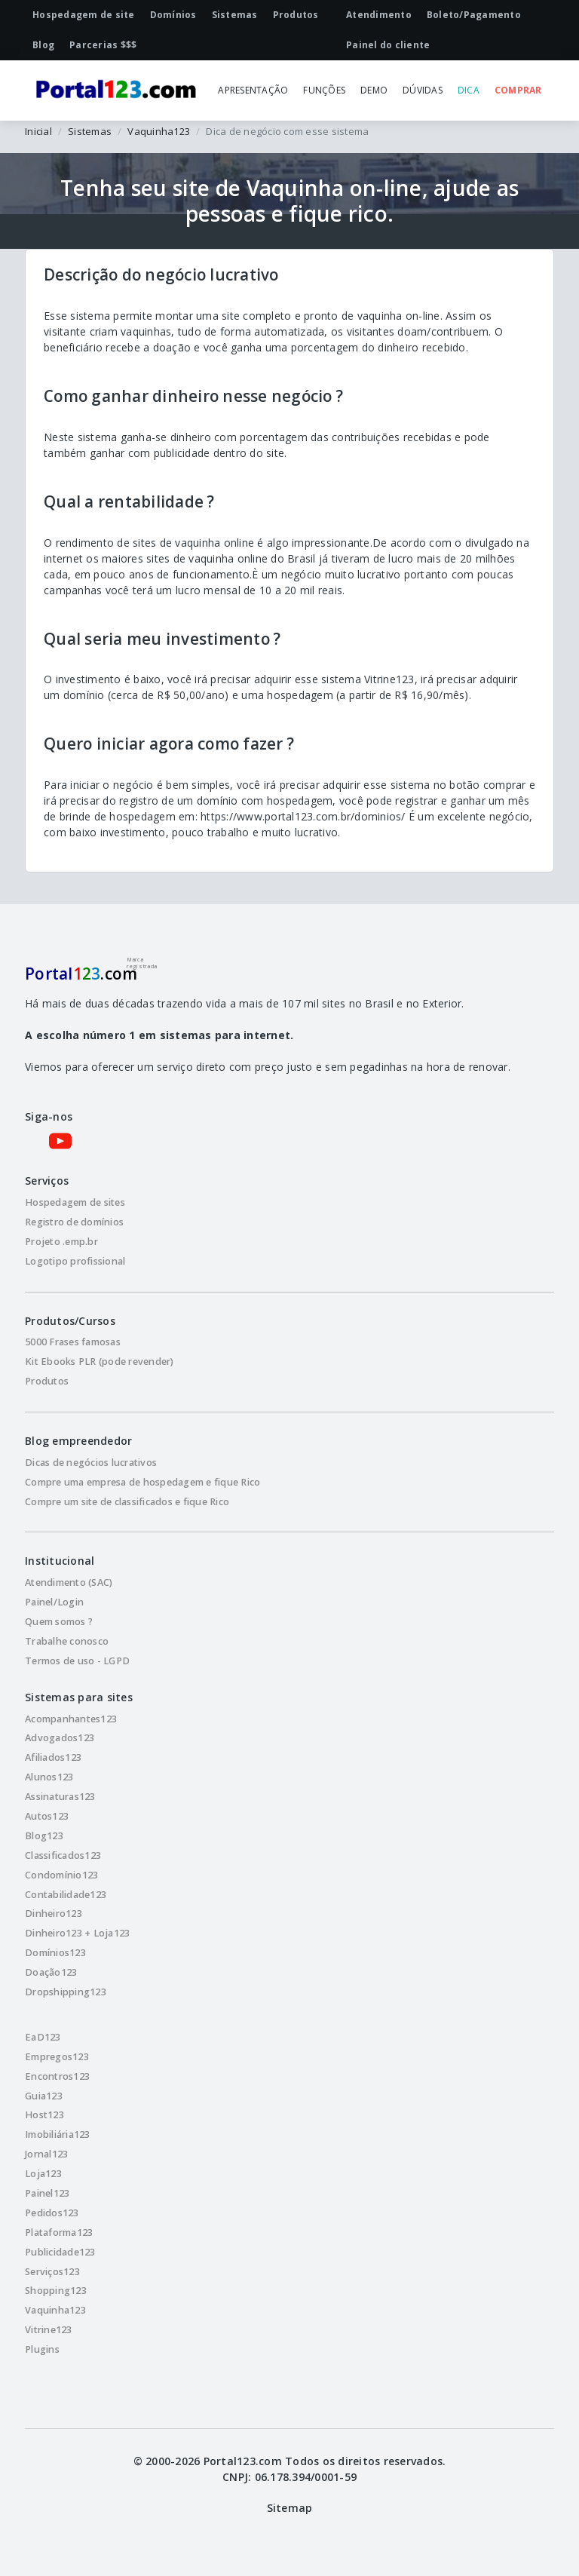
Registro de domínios (74, 1222)
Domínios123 (55, 1952)
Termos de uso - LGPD (77, 1660)
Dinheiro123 (53, 1913)
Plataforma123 (59, 2232)
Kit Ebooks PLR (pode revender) (99, 1361)
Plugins (42, 2349)
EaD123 (43, 2037)
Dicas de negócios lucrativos (91, 1462)
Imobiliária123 (57, 2134)
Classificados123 (63, 1855)
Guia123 (44, 2096)
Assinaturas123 (60, 1796)
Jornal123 (46, 2154)
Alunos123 (49, 1777)
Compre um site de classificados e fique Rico (127, 1501)
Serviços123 (52, 2271)
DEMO (374, 90)
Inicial (38, 131)
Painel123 (47, 2193)
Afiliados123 (53, 1757)
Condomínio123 (61, 1875)
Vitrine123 (48, 2329)
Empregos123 (57, 2056)
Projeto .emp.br (61, 1241)
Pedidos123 (52, 2212)
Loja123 (43, 2173)
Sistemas (90, 131)
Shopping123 (56, 2290)
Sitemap (290, 2508)
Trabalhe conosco (67, 1641)
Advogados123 (59, 1737)
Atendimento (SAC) (68, 1582)
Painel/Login (54, 1602)
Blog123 (44, 1835)
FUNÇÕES (324, 90)
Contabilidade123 (65, 1894)
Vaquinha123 (158, 131)
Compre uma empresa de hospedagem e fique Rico (142, 1482)
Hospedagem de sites (75, 1202)
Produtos (47, 1381)
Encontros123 (57, 2076)
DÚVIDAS (423, 90)
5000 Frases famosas (73, 1342)
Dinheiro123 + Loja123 (77, 1933)
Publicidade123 (60, 2252)
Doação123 (51, 1972)
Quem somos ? (59, 1621)
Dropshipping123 (65, 1992)
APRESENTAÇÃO (253, 90)
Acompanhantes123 (71, 1719)
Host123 (44, 2114)
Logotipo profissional (75, 1261)
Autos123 (47, 1816)
